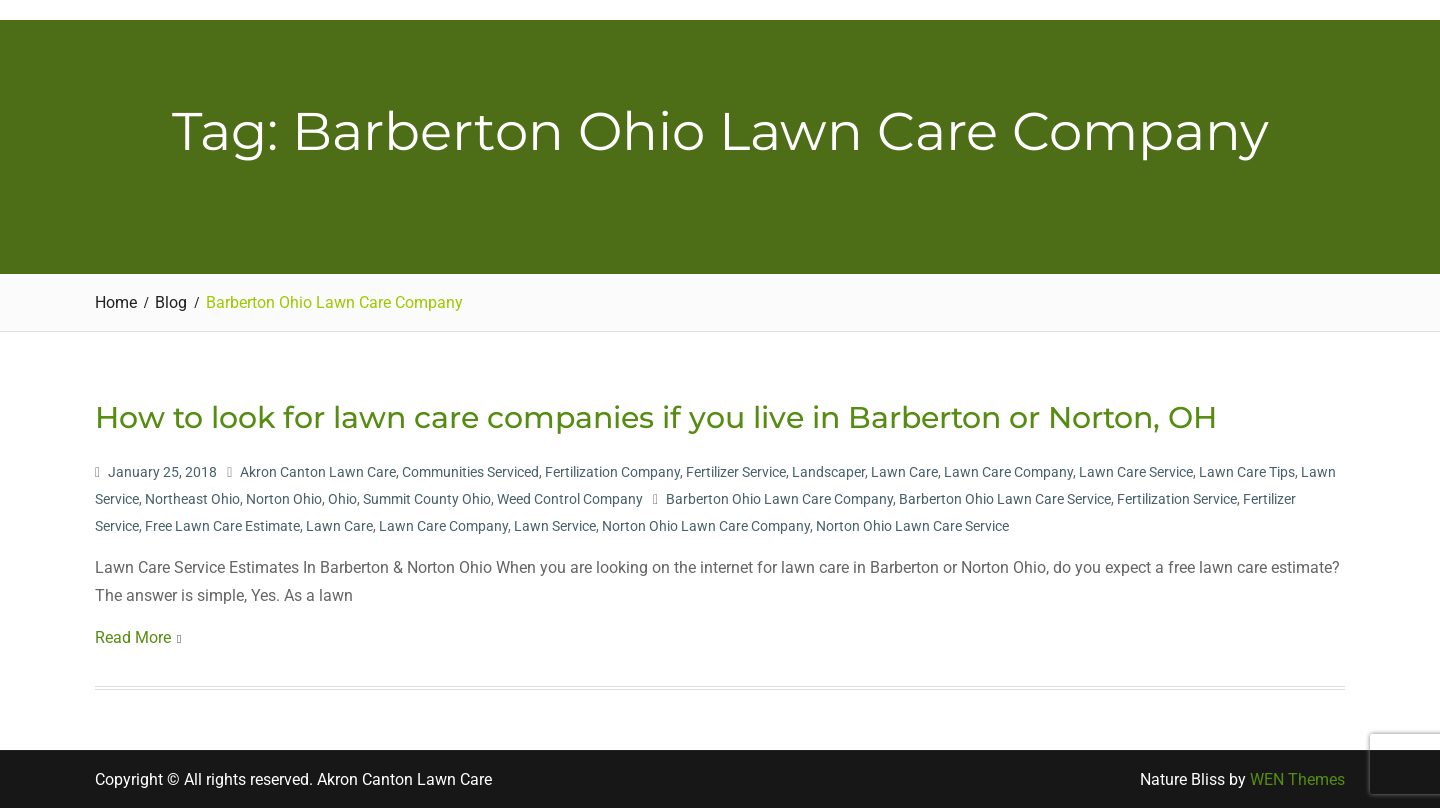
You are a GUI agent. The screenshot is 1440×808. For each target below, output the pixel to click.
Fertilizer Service (736, 472)
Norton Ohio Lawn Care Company (706, 526)
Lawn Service (555, 526)
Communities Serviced (470, 472)
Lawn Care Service (1136, 472)
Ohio (342, 499)
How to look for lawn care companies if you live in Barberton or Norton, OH (656, 417)
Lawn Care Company (1008, 472)
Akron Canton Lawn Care (318, 472)
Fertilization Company (612, 472)
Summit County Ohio (427, 499)
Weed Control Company (570, 499)
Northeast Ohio (192, 499)
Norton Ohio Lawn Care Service (912, 526)
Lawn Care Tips (1247, 472)
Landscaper (828, 472)
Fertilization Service (1177, 499)
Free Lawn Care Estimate (222, 526)
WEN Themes (1297, 779)
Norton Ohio (284, 499)
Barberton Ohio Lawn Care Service (1005, 499)
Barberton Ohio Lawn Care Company (779, 499)
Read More (133, 637)
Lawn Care (904, 472)
